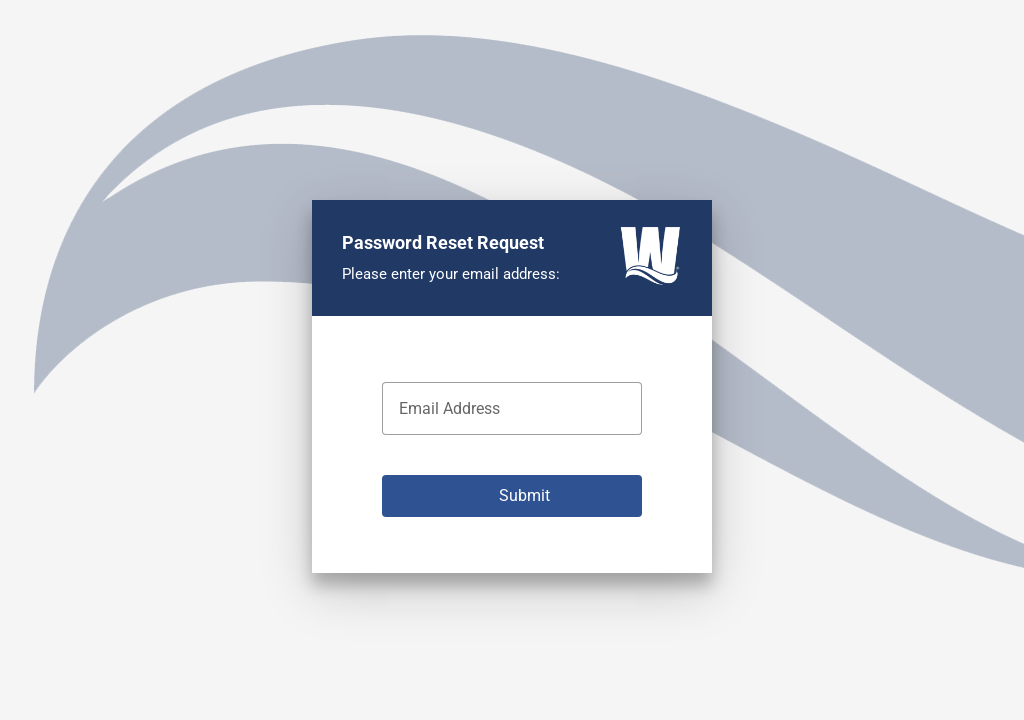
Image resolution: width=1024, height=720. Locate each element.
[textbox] (512, 408)
